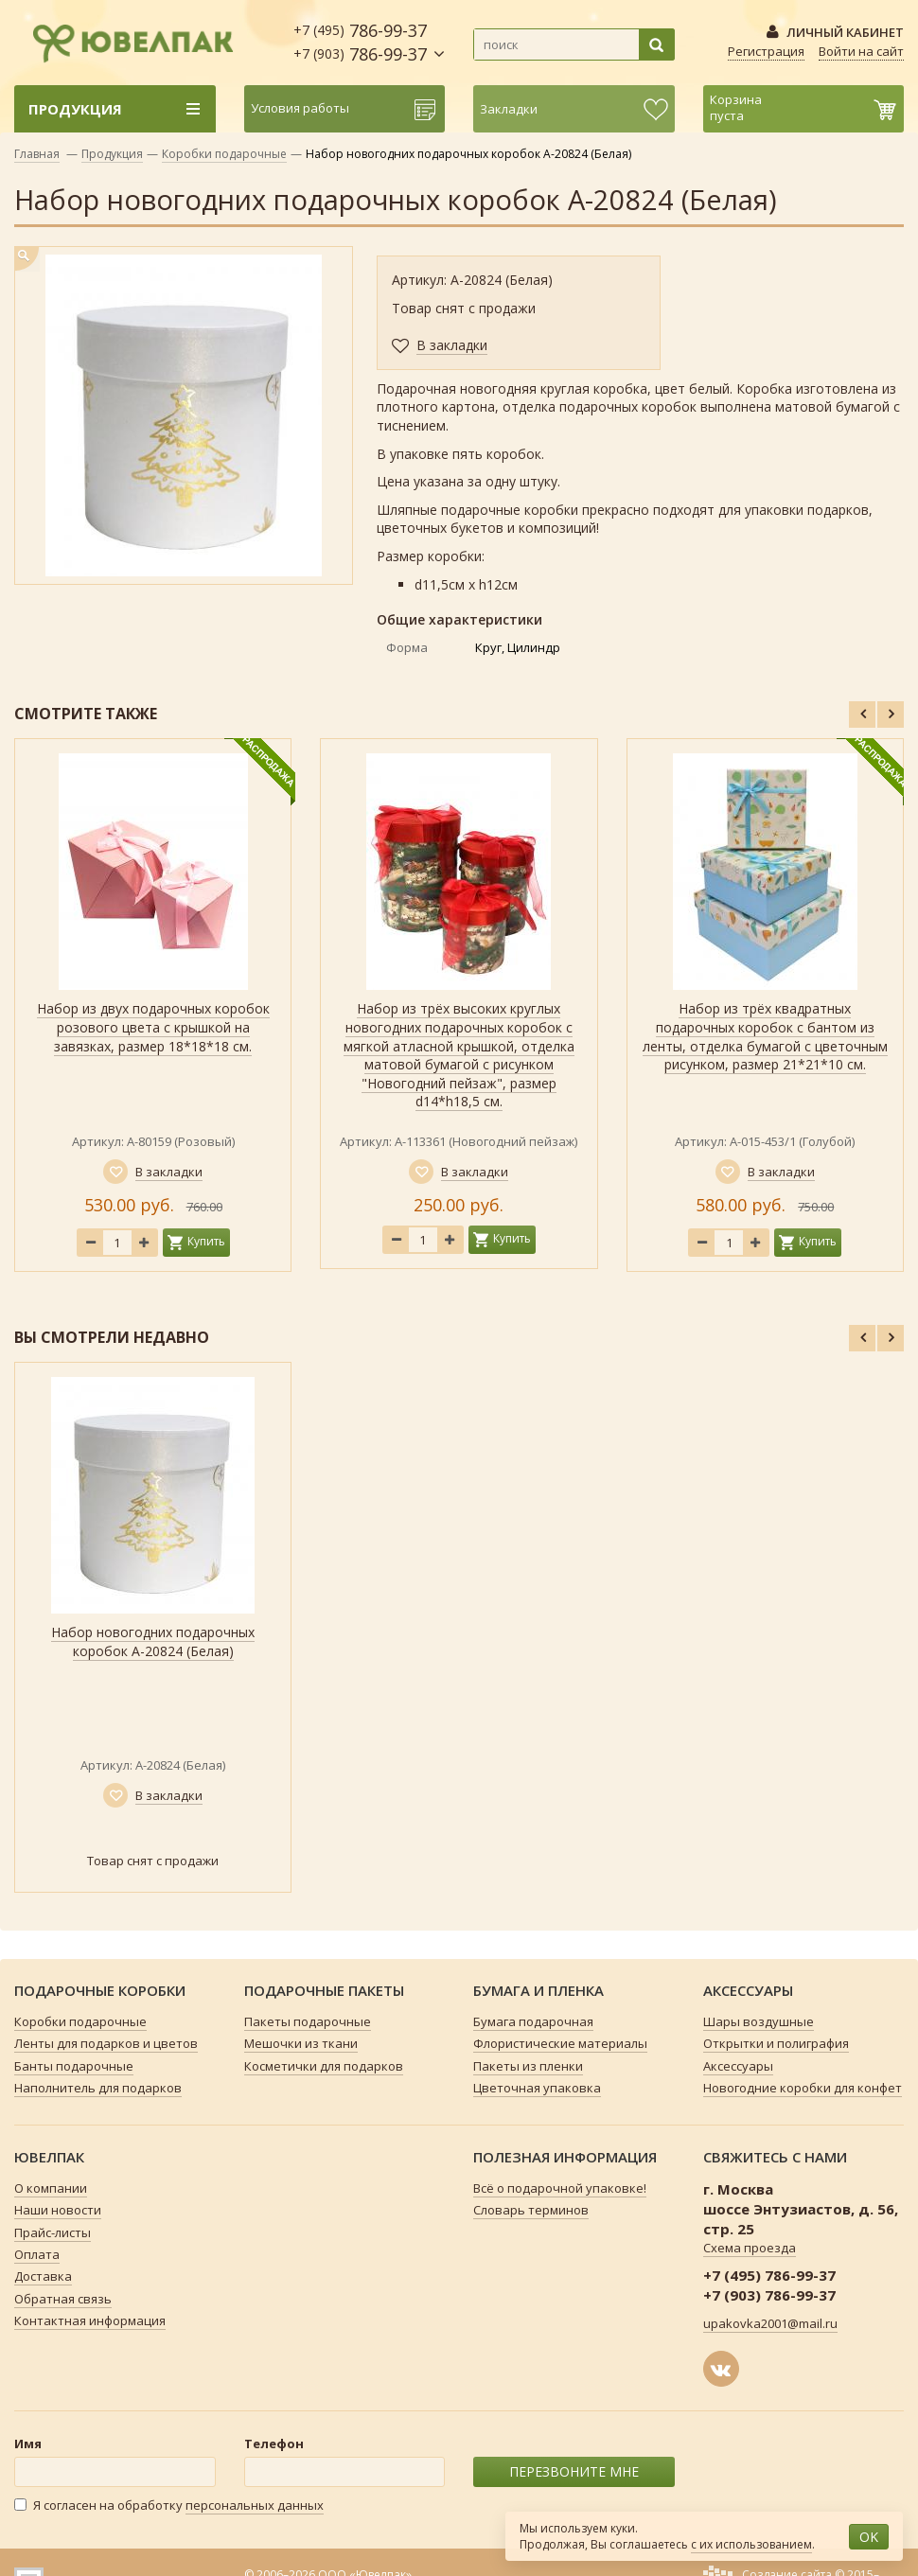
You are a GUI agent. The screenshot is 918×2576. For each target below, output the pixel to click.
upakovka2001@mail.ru (770, 2323)
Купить (206, 1241)
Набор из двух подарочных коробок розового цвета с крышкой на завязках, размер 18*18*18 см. (153, 1026)
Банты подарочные (73, 2065)
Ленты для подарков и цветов (106, 2043)
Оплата (37, 2254)
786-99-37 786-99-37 (360, 42)
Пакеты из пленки (528, 2065)
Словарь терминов (531, 2209)
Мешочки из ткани (301, 2043)
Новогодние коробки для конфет (802, 2087)
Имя (28, 2443)
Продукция (112, 154)
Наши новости (57, 2209)
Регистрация (766, 51)
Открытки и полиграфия (776, 2043)
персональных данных (254, 2505)
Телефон (274, 2443)
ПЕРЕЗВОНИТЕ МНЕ (574, 2471)
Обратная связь (63, 2298)
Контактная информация (90, 2320)
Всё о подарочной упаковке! (559, 2188)
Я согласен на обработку (169, 2505)
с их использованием (751, 2544)
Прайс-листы (52, 2232)
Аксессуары (738, 2065)
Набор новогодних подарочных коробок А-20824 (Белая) (153, 1641)
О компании (50, 2188)
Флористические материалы (560, 2043)
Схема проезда (749, 2247)
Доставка (43, 2276)
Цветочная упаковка (537, 2087)
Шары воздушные (758, 2021)
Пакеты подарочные (307, 2021)
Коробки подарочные (224, 154)
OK (868, 2537)
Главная (37, 154)
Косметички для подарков (323, 2065)
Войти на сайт (861, 51)
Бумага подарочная (533, 2021)
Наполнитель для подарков (98, 2087)
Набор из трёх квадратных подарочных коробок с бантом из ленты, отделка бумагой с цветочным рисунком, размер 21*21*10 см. (765, 1036)
